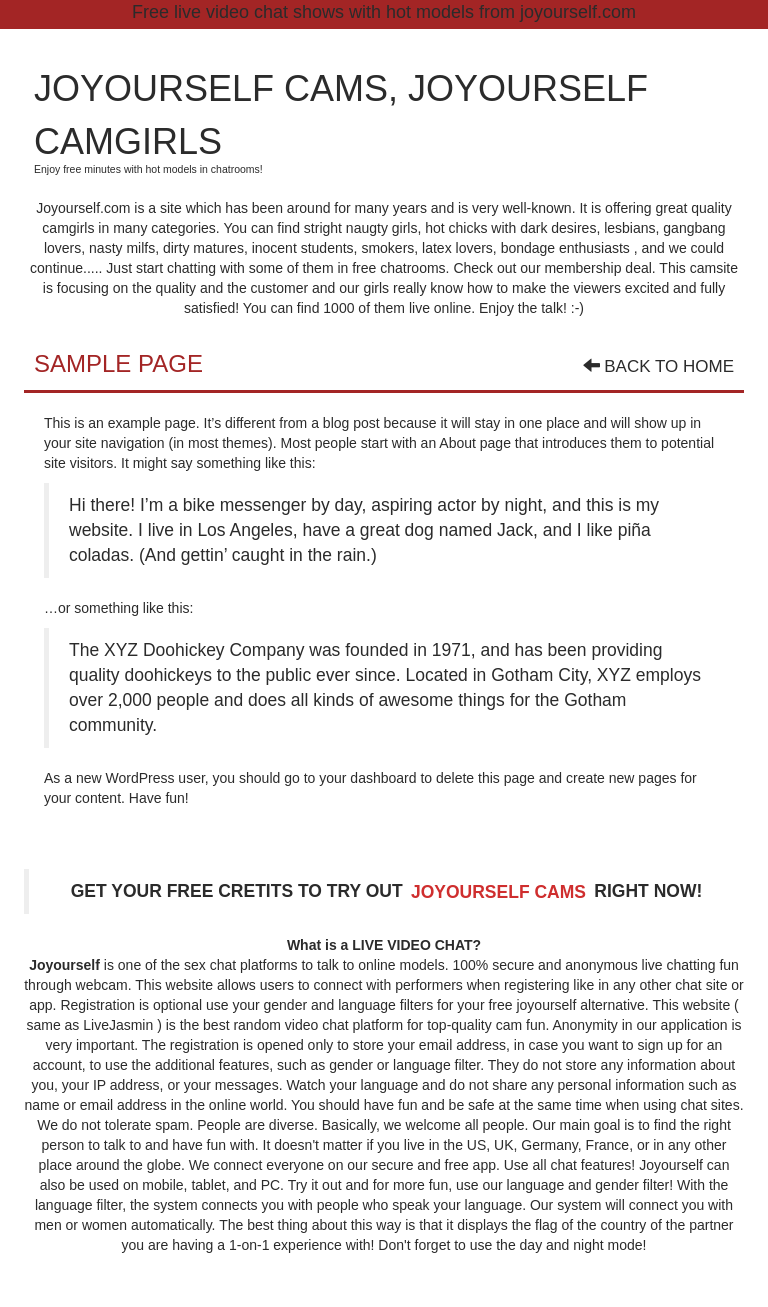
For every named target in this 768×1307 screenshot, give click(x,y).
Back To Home (658, 366)
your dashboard (367, 778)
